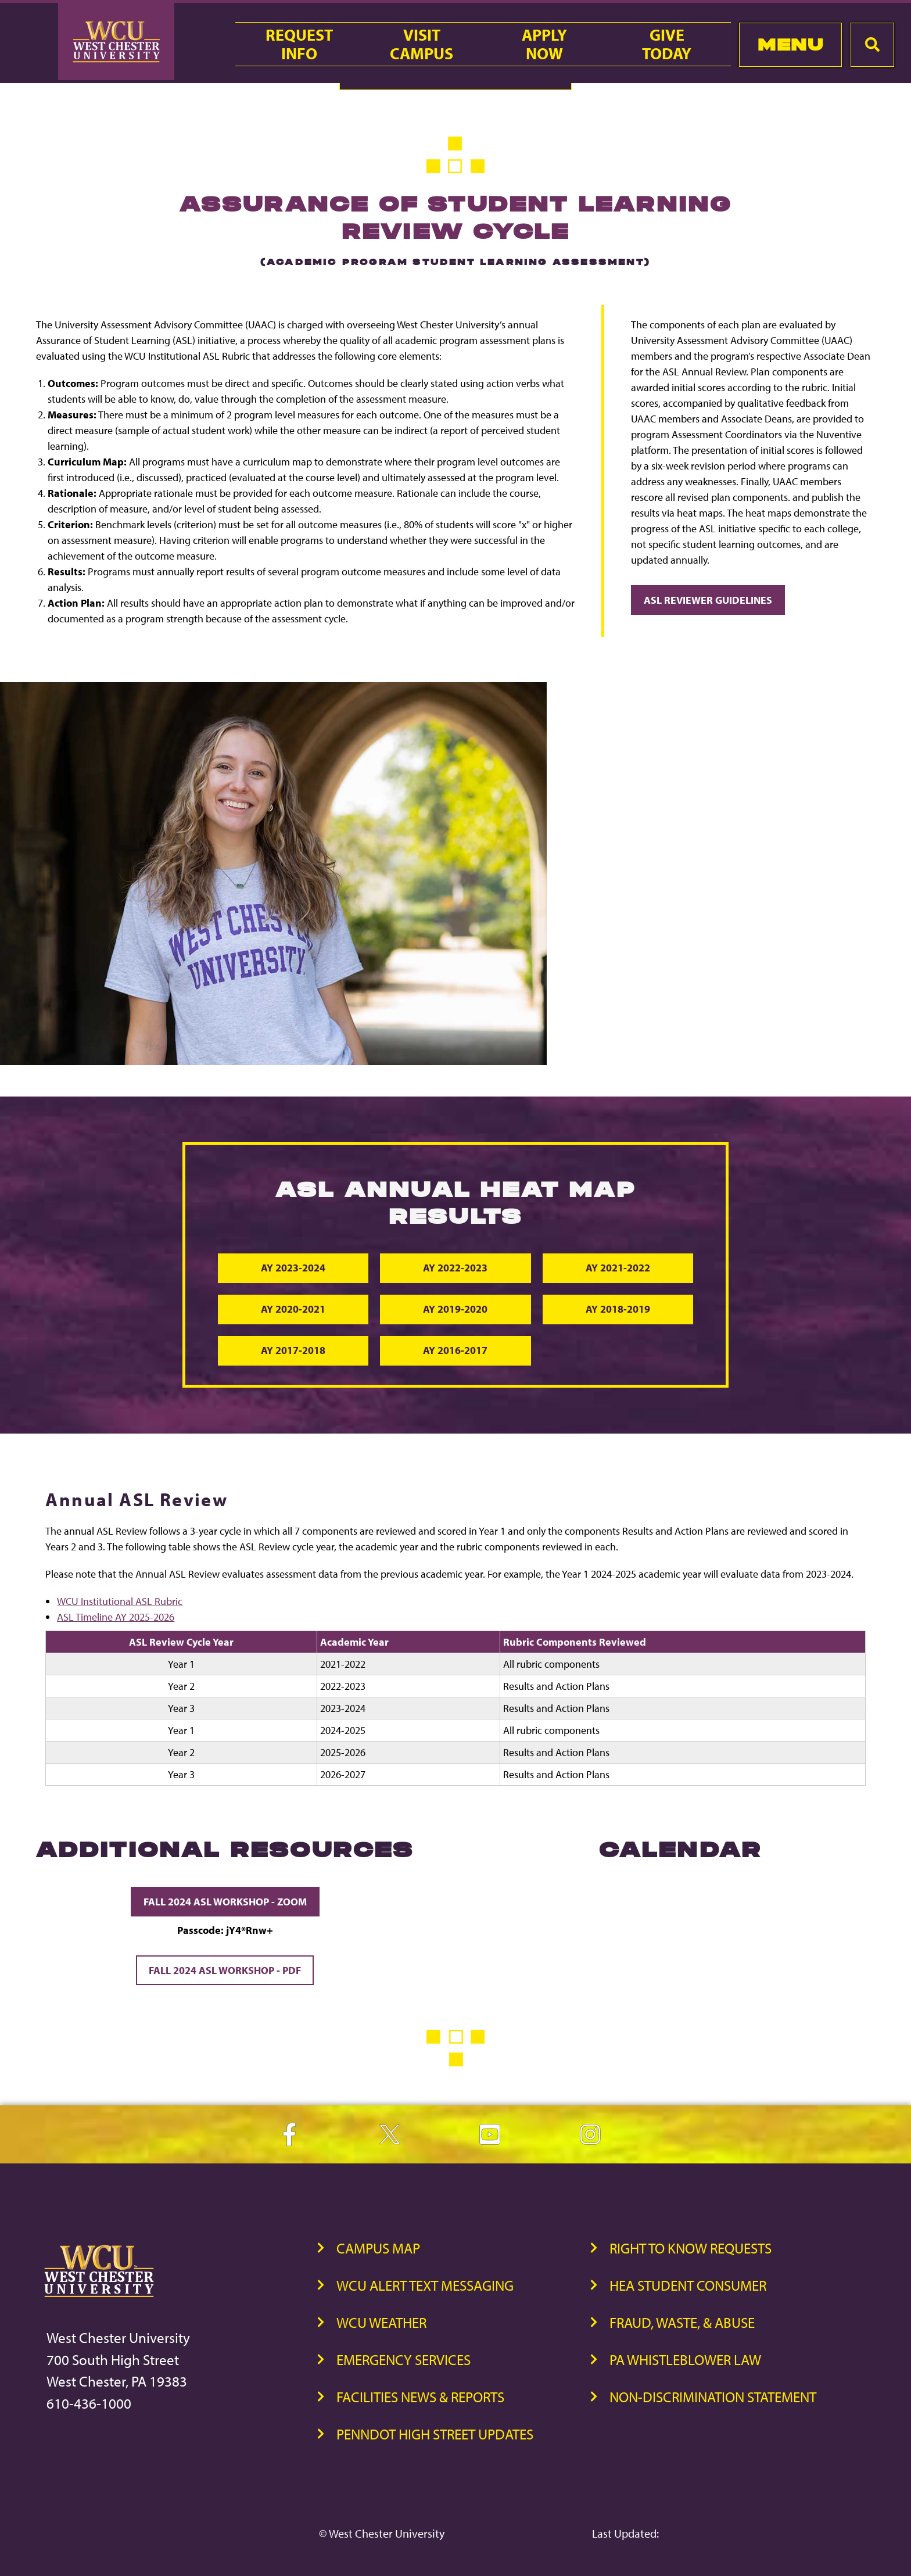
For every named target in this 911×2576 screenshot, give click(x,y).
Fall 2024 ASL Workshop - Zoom (225, 1902)
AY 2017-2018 (293, 1350)
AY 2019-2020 (455, 1309)
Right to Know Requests (690, 2249)
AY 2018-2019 (617, 1309)
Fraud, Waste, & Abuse (682, 2323)
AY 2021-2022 (617, 1268)
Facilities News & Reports (420, 2397)
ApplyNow (544, 44)
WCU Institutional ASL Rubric (119, 1601)
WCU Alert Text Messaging (425, 2286)
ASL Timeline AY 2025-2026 (115, 1617)
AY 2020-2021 (293, 1309)
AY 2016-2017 (455, 1350)
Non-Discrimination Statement (712, 2397)
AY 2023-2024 (293, 1268)
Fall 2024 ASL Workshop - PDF (225, 1970)
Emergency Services (403, 2360)
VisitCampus (421, 44)
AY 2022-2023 (455, 1268)
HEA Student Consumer (687, 2286)
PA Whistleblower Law (685, 2360)
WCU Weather (381, 2323)
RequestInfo (299, 44)
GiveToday (666, 44)
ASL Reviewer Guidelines (708, 600)
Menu (790, 44)
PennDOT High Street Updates (434, 2434)
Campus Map (378, 2249)
